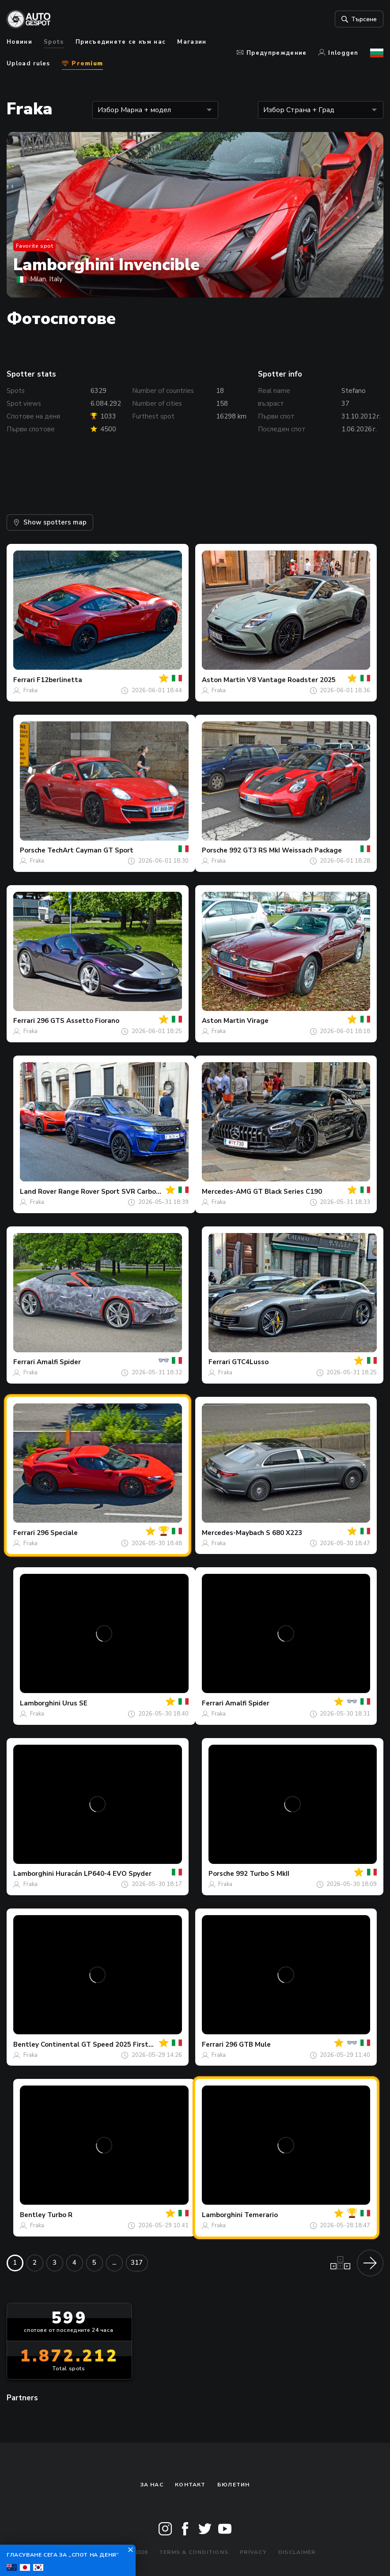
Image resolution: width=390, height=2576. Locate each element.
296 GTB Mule (248, 2044)
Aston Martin (223, 679)
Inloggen (338, 53)
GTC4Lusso (250, 1362)
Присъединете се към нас (121, 42)
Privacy (253, 2552)
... (114, 2262)
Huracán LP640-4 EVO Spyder (103, 1873)
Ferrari (24, 679)
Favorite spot (34, 245)
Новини (19, 42)
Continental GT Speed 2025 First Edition (107, 2044)
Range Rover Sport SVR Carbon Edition (121, 1191)
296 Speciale (57, 1532)
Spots (54, 42)
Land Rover (38, 1191)
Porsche (32, 850)
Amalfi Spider (59, 1362)
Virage (258, 1020)
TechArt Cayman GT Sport (90, 850)
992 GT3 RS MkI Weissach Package (285, 850)
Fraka (30, 690)
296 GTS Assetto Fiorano (78, 1020)
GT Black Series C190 (287, 1191)
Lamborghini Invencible (106, 264)
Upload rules (28, 64)
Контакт (190, 2484)
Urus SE (74, 1703)
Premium (82, 64)
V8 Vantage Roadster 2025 (291, 679)
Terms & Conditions (193, 2552)
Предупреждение (272, 53)
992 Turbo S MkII (262, 1873)
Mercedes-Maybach (233, 1532)
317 (137, 2262)
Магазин (191, 42)
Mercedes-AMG (226, 1191)
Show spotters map (50, 522)
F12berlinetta (59, 679)
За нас (151, 2484)
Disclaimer (296, 2552)
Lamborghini (40, 1703)
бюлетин (233, 2484)
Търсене (358, 19)
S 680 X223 (284, 1532)
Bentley (26, 2044)
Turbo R (59, 2214)
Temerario (261, 2214)
